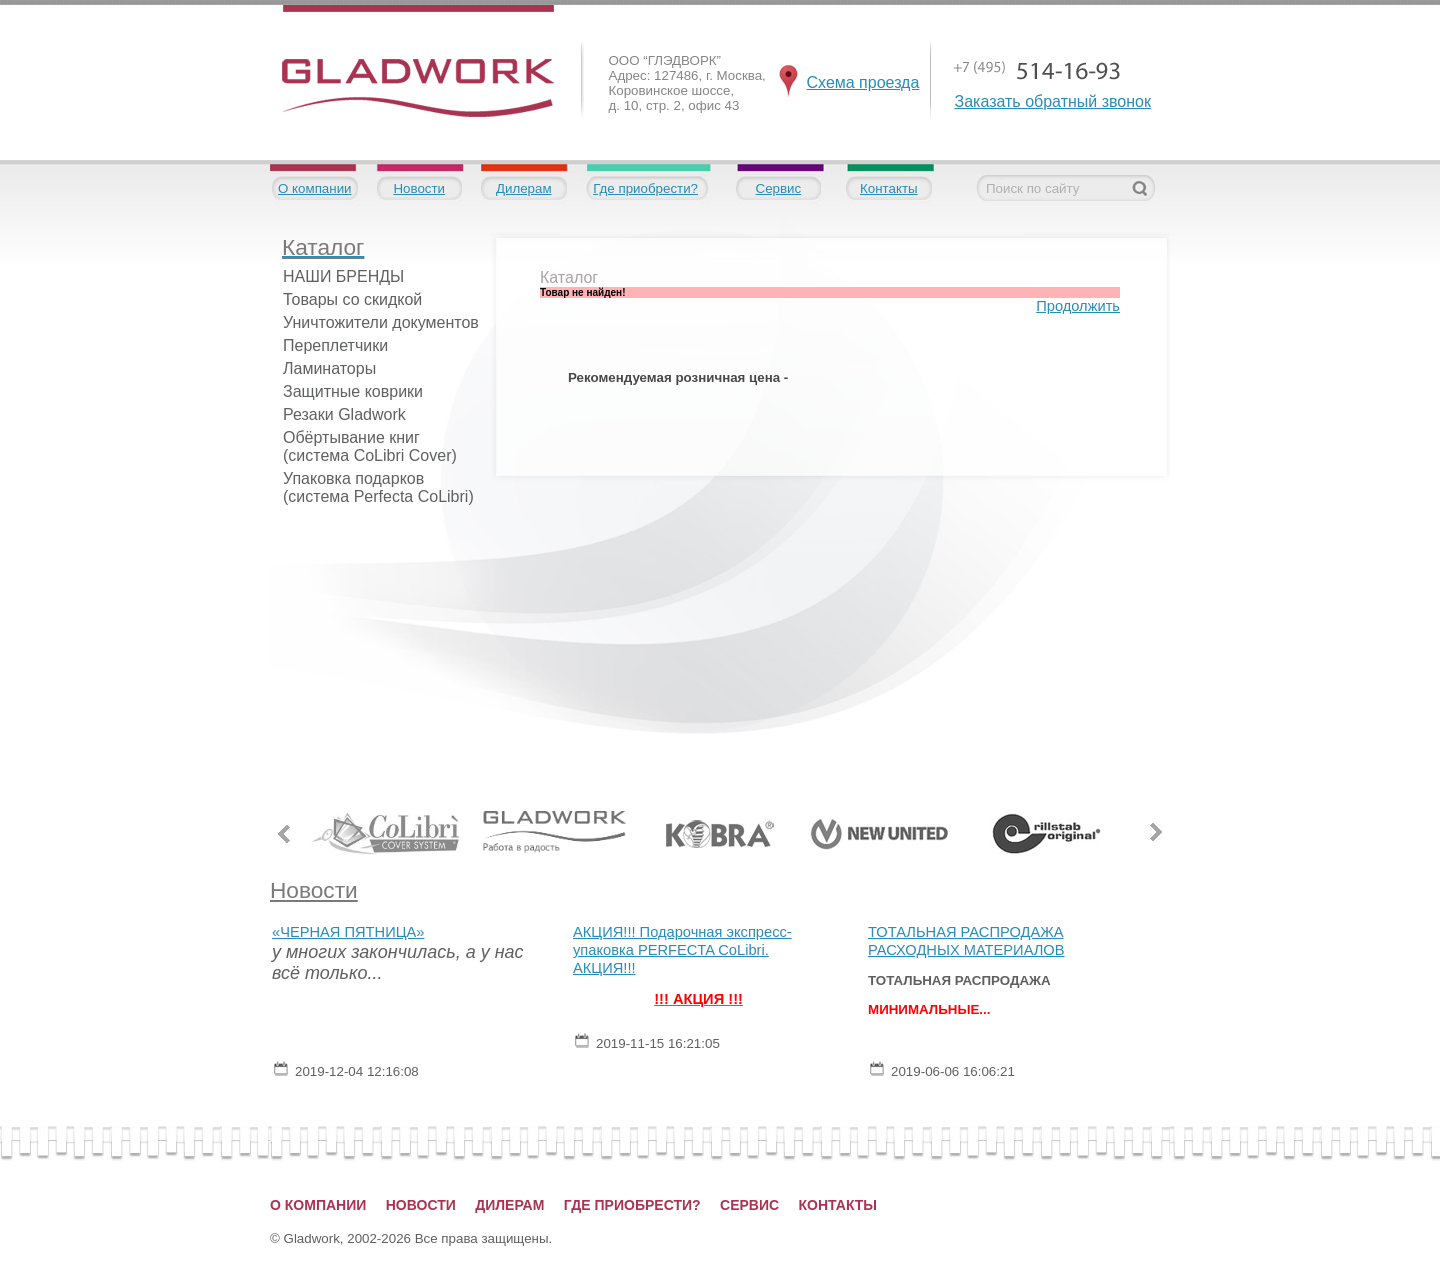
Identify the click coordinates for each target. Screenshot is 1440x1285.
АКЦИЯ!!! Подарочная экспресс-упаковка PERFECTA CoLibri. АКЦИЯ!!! (682, 950)
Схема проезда (863, 82)
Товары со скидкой (352, 299)
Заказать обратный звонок (1053, 101)
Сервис (779, 188)
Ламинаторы (329, 368)
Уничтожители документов (381, 322)
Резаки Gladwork (344, 414)
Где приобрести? (645, 188)
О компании (315, 188)
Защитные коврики (353, 391)
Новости (419, 188)
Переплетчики (335, 345)
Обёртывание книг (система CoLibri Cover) (370, 446)
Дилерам (524, 188)
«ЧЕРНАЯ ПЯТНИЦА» (348, 932)
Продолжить (1078, 306)
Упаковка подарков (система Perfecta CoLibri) (378, 487)
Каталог (569, 277)
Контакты (889, 188)
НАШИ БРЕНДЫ (343, 276)
